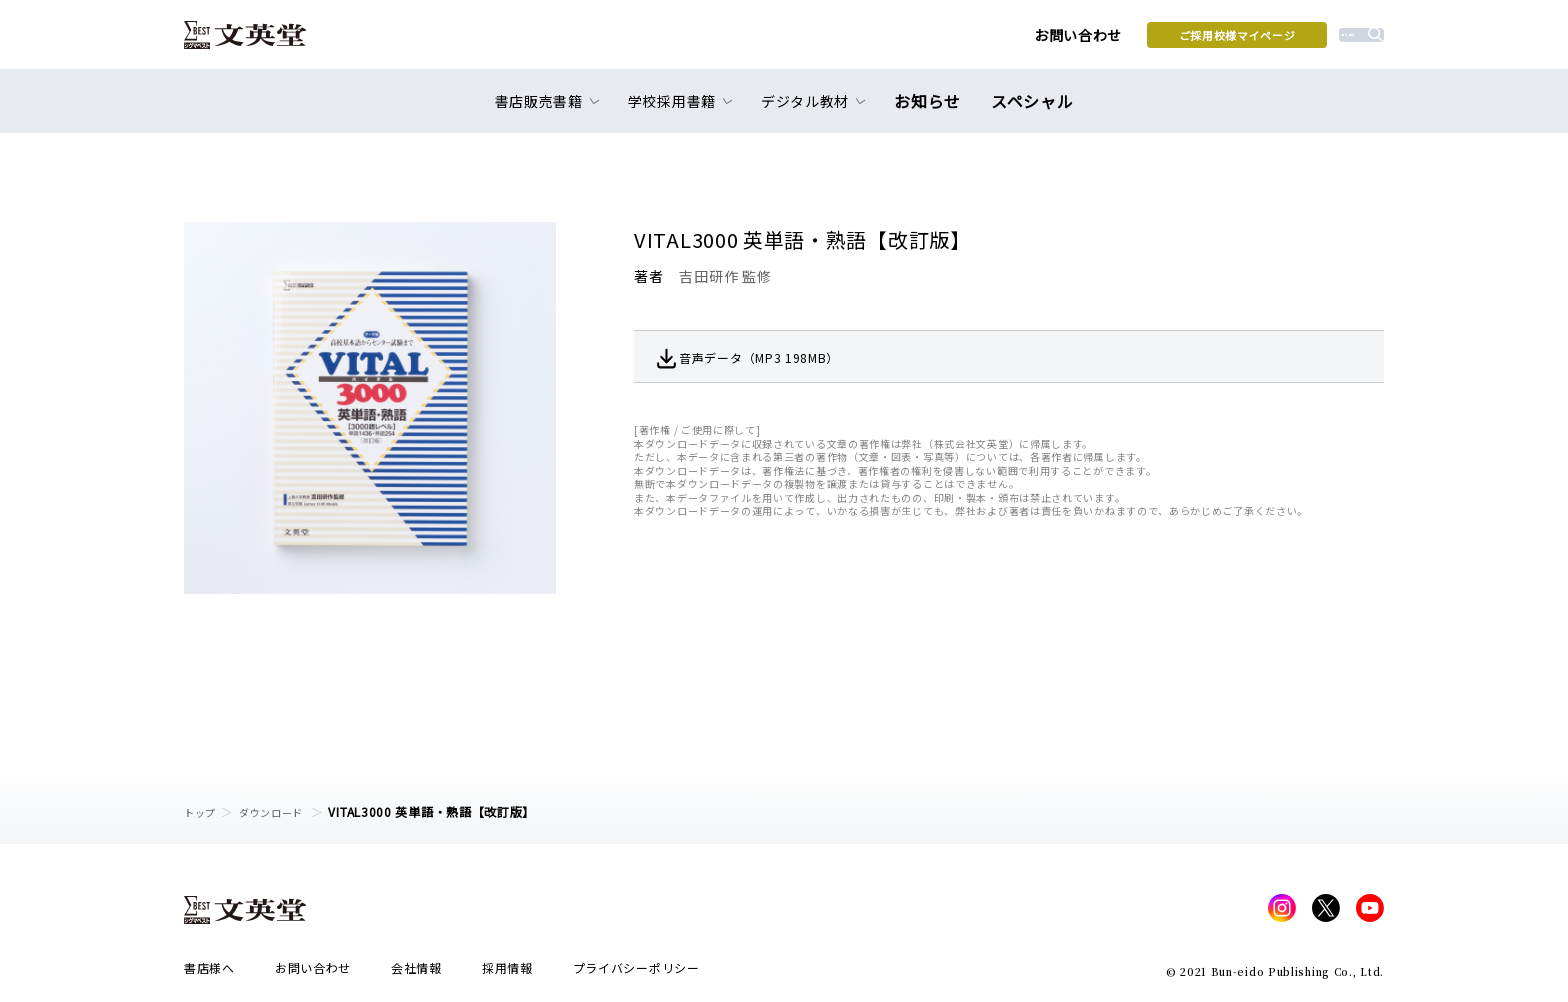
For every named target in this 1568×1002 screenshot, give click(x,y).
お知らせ (932, 112)
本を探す (1294, 41)
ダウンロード (285, 811)
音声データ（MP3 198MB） (786, 357)
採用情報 (507, 973)
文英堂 (262, 42)
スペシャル (1028, 112)
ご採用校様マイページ (1094, 41)
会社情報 (416, 973)
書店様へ (209, 973)
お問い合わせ (935, 42)
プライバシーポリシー (636, 973)
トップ (203, 811)
